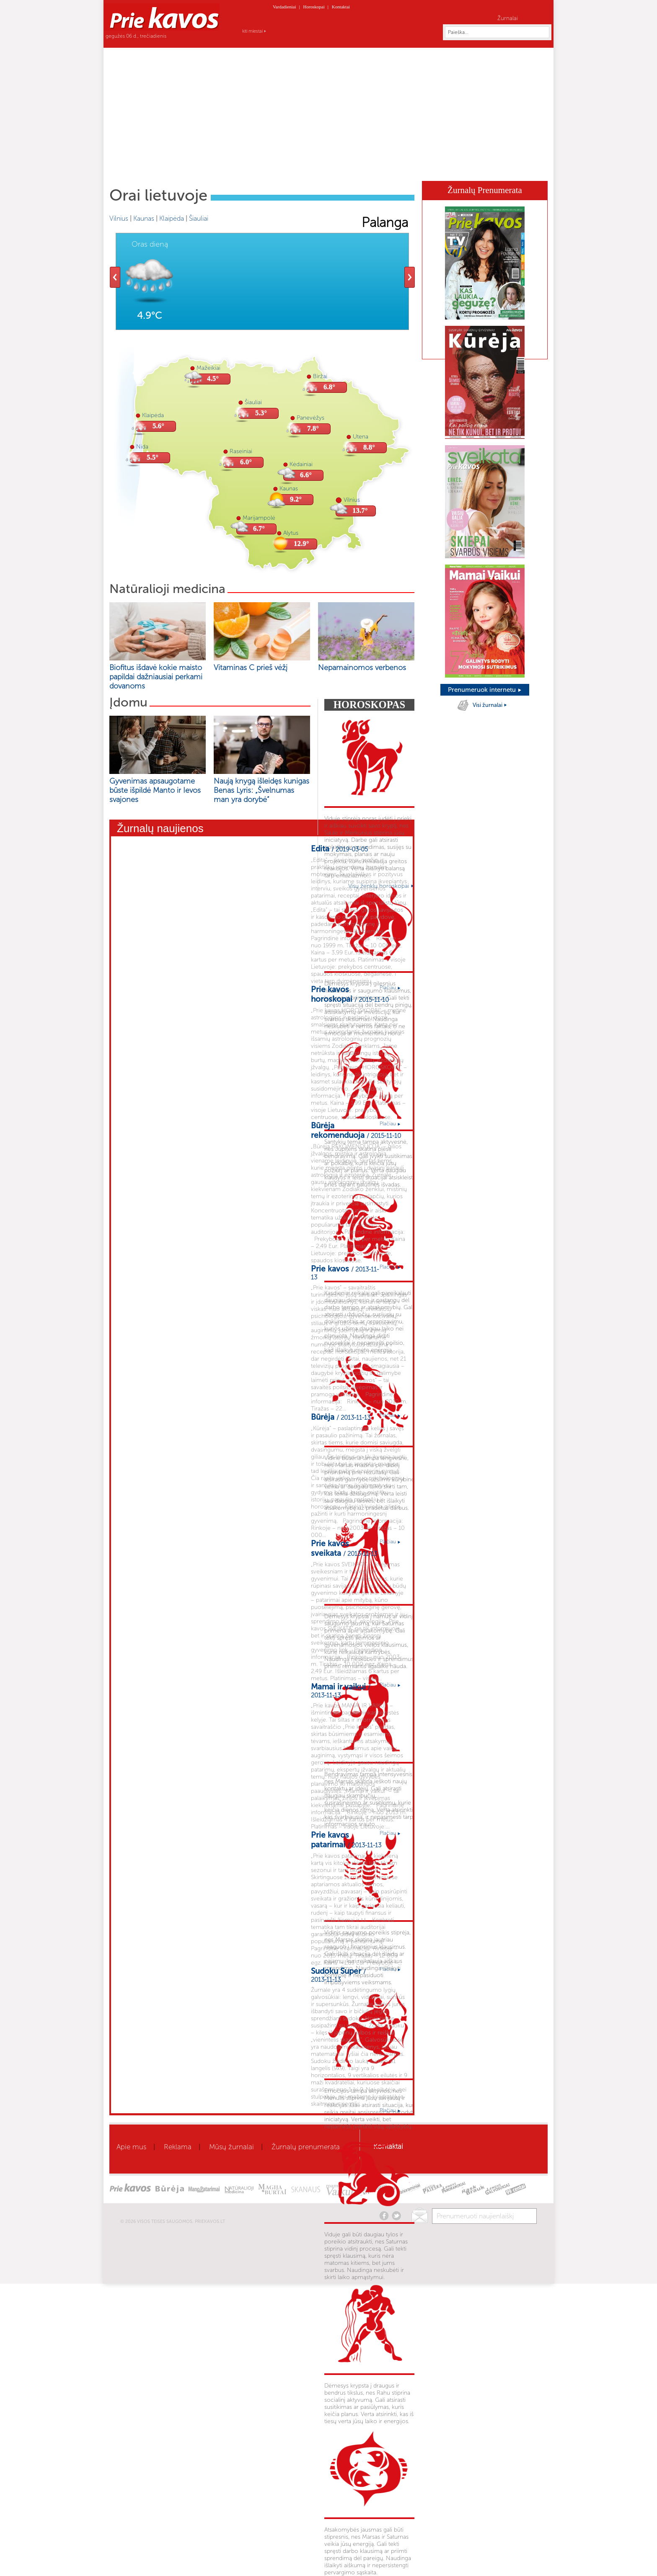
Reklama (177, 2147)
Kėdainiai (301, 464)
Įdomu (128, 702)
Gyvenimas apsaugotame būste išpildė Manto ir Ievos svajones (155, 790)
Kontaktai (341, 6)
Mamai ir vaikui (346, 168)
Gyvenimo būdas (289, 168)
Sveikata (213, 168)
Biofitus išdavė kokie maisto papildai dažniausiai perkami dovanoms (155, 677)
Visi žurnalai (490, 705)
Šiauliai (198, 218)
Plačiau (390, 987)
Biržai (320, 376)
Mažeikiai (208, 367)
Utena (360, 436)
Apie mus (131, 2147)
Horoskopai (313, 6)
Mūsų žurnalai (231, 2147)
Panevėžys (310, 417)
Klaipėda (171, 218)
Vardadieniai (284, 6)
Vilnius (118, 218)
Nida (142, 446)
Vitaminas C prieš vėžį (250, 667)
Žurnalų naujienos (160, 828)
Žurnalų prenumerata (306, 2147)
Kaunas (143, 218)
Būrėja (387, 168)
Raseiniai (241, 451)
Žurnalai (507, 18)
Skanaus (419, 168)
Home (136, 168)
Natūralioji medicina (167, 588)
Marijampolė (259, 517)
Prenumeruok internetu (485, 690)
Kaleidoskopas (463, 168)
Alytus (290, 532)
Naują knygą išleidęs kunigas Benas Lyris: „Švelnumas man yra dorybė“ (261, 790)
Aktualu (179, 168)
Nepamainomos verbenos (362, 667)
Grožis (245, 168)
